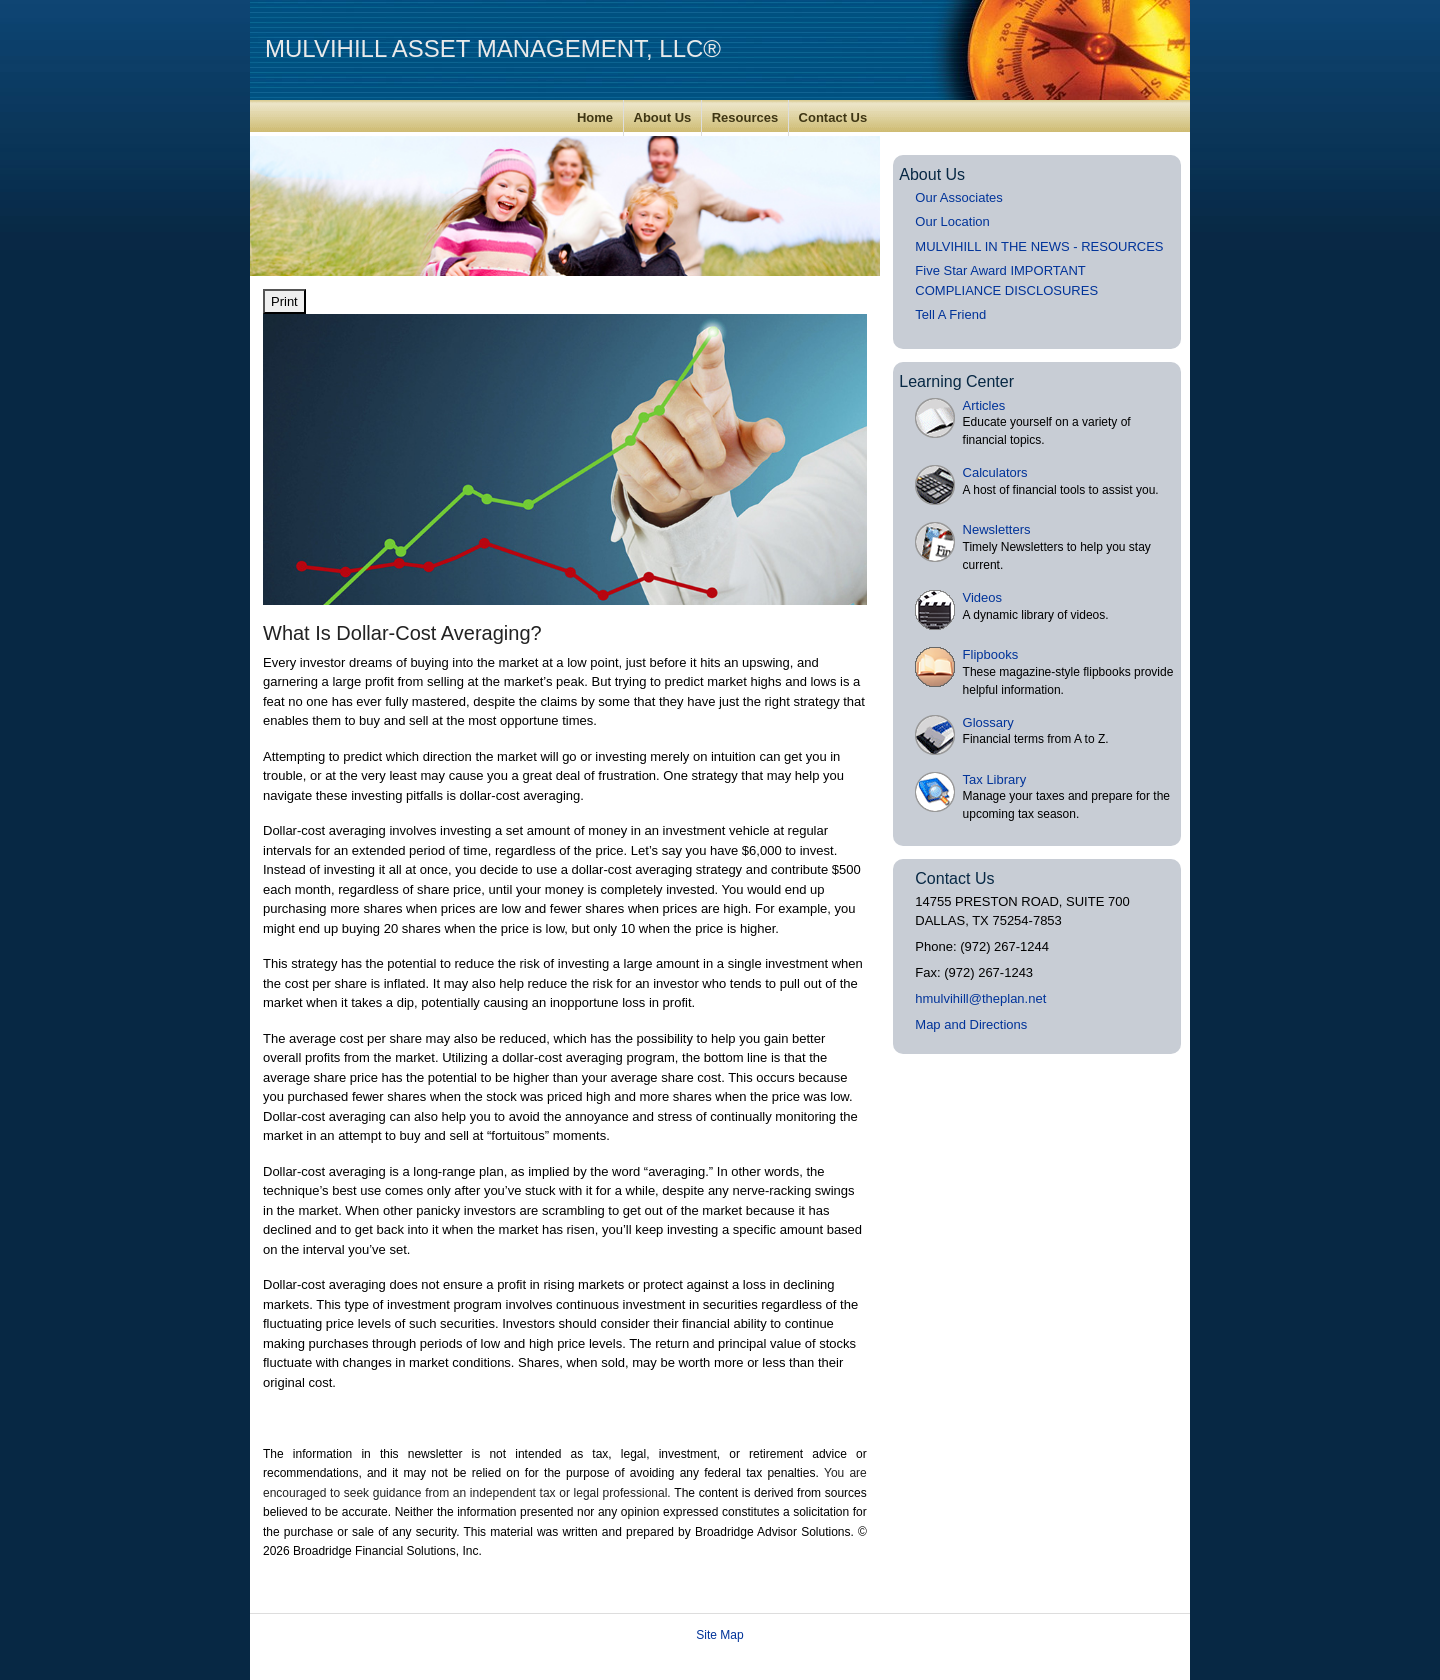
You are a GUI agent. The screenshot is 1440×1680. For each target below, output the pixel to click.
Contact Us (833, 117)
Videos (983, 597)
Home (595, 117)
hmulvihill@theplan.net (980, 998)
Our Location (952, 221)
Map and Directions (971, 1024)
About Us (663, 117)
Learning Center (956, 381)
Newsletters (997, 529)
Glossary (988, 722)
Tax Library (995, 779)
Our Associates (958, 197)
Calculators (995, 472)
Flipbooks (991, 654)
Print (284, 301)
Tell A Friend (950, 314)
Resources (745, 117)
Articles (984, 405)
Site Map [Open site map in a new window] (719, 1635)
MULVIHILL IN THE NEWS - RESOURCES (1039, 246)
